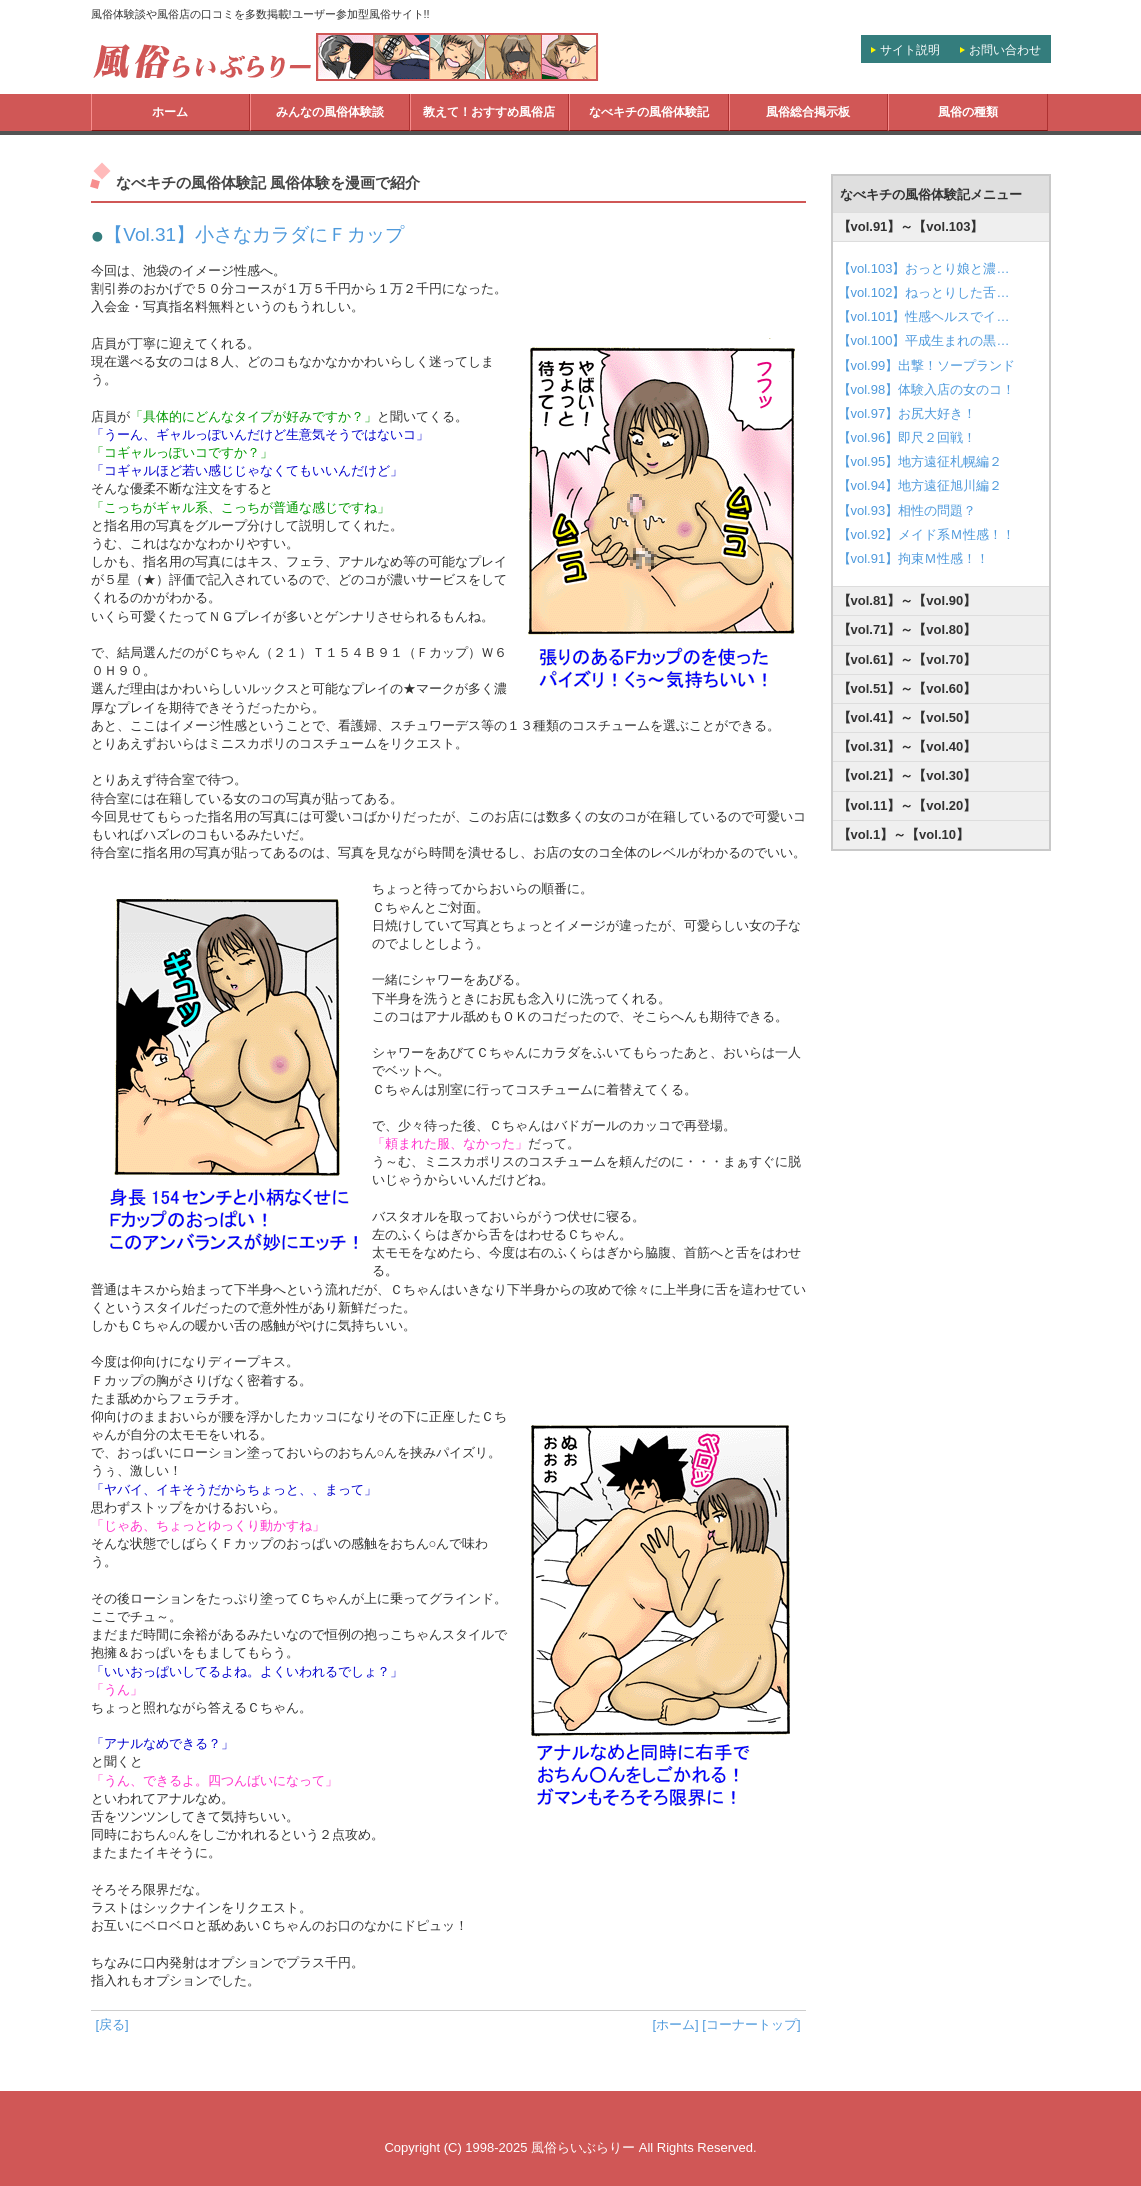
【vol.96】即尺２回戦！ (907, 437)
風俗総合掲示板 (808, 112)
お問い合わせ (1005, 50)
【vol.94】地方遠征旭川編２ (920, 485)
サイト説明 (910, 50)
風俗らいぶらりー (583, 2147)
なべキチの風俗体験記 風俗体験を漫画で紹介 (268, 183)
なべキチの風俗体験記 (649, 112)
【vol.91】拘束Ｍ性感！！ (914, 558)
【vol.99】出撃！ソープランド (927, 365)
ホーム (170, 112)
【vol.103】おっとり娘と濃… (924, 268)
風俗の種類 (968, 112)
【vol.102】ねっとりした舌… (924, 292)
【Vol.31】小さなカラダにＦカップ (254, 234)
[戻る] (112, 2024)
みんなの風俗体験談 (330, 112)
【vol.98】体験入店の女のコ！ (927, 389)
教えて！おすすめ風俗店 (489, 112)
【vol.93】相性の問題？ (907, 510)
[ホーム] (675, 2024)
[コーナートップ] (751, 2024)
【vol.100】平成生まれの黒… (924, 340)
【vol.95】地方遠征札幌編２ (920, 461)
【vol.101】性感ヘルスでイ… (924, 316)
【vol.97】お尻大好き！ (907, 413)
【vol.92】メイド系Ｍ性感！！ (927, 534)
